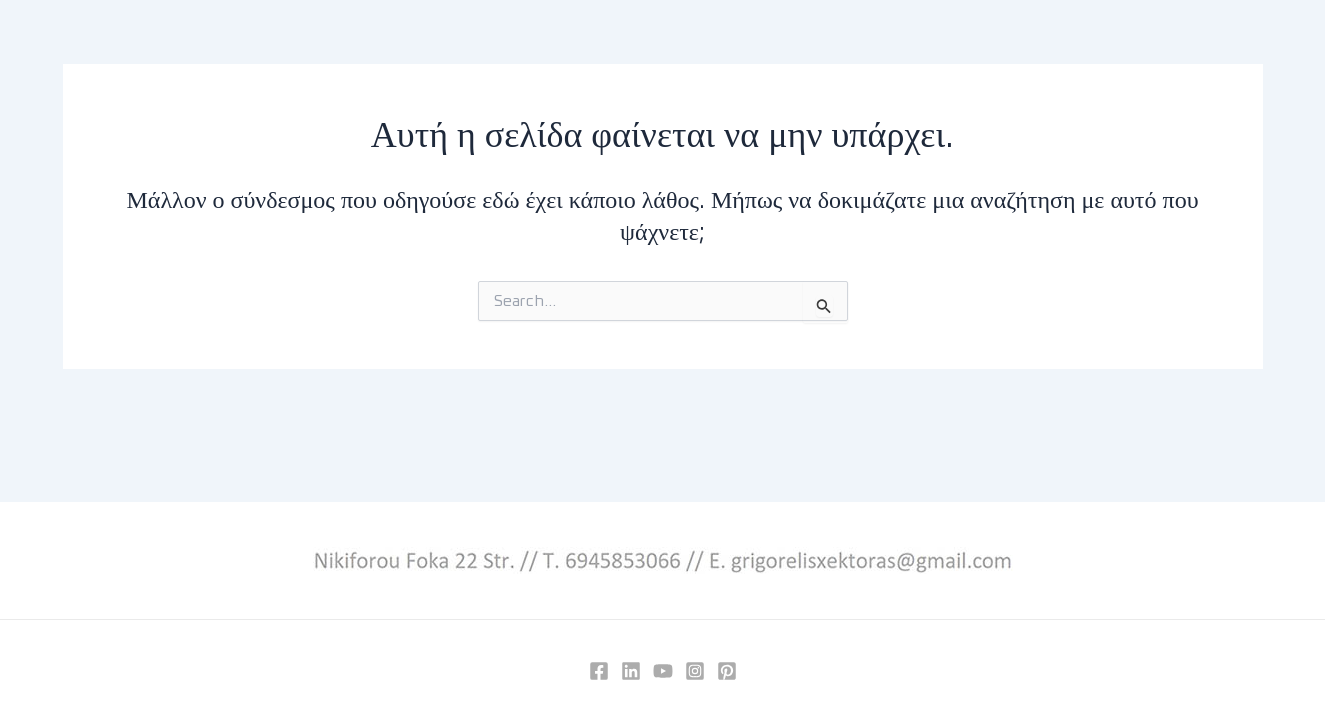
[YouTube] (663, 671)
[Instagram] (695, 671)
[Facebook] (599, 671)
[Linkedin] (631, 671)
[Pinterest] (727, 671)
